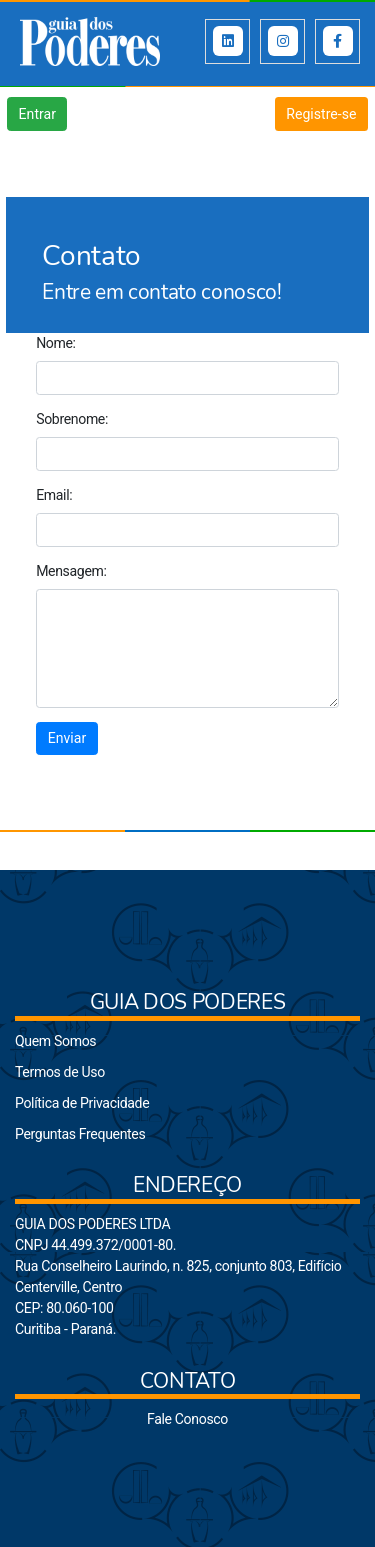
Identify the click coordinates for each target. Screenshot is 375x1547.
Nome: (56, 343)
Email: (54, 495)
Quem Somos (55, 1041)
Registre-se (321, 114)
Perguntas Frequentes (80, 1134)
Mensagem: (71, 571)
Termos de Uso (60, 1072)
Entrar (37, 114)
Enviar (67, 738)
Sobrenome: (72, 419)
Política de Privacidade (82, 1103)
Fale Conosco (187, 1419)
